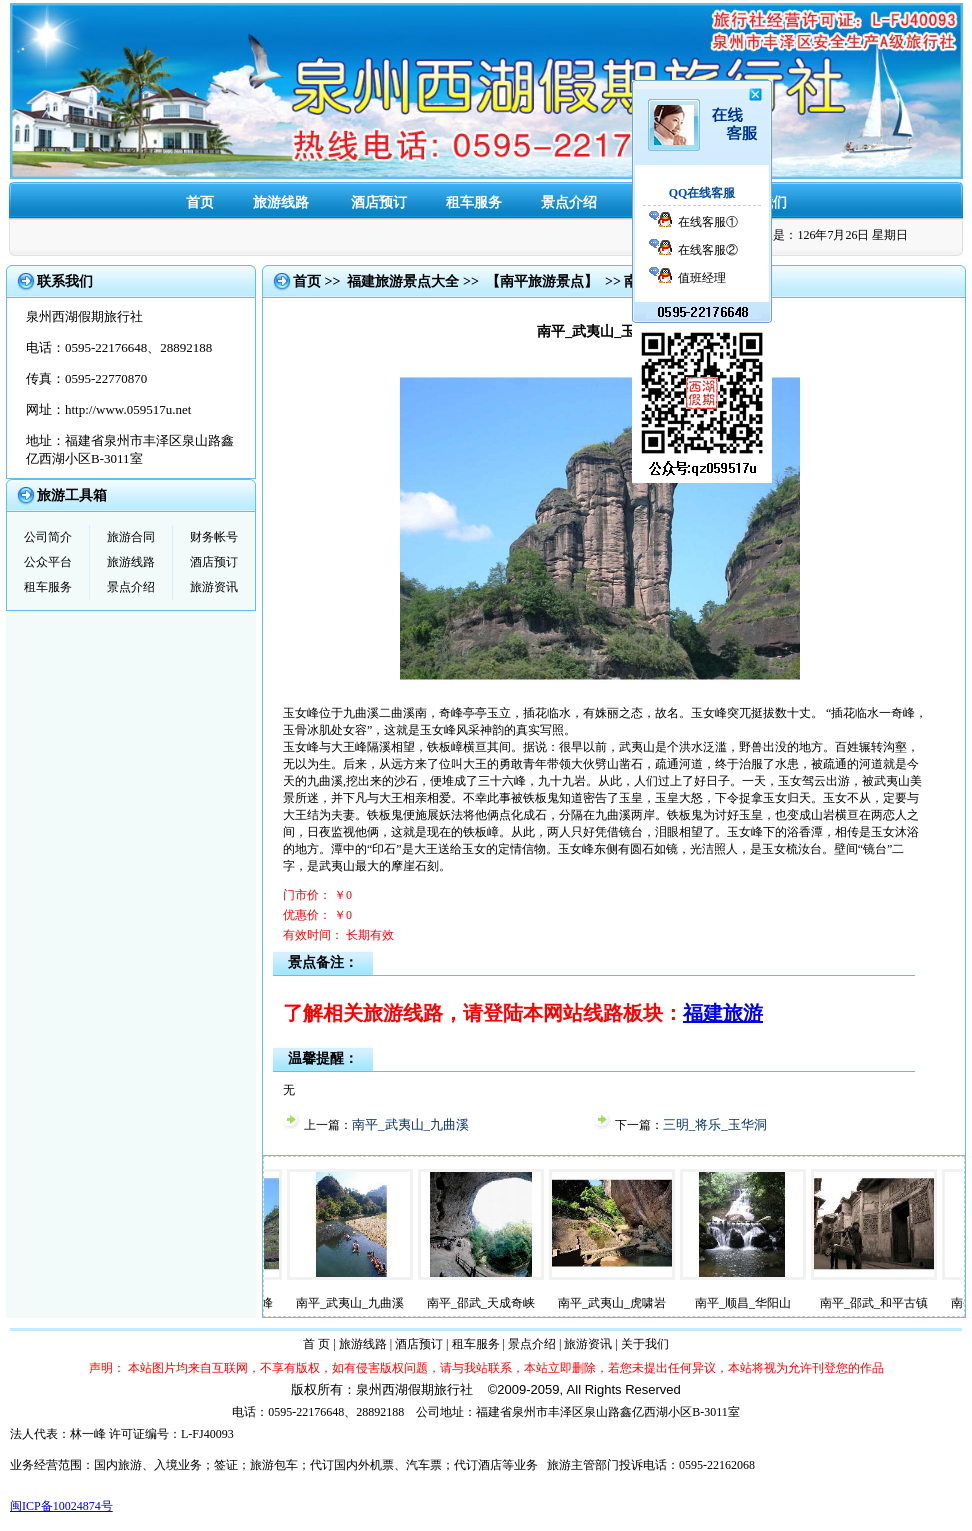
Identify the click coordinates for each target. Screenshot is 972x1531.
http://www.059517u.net (128, 409)
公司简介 (48, 537)
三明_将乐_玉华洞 (715, 1124)
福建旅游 (723, 1013)
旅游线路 (281, 202)
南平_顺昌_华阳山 (767, 1303)
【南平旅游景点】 (542, 281)
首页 (200, 202)
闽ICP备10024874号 (61, 1506)
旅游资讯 (214, 587)
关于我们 (645, 1344)
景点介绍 (569, 202)
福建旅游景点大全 (403, 281)
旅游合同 (131, 537)
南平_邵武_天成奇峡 (505, 1303)
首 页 (316, 1344)
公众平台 (48, 562)
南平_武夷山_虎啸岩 (636, 1303)
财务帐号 (214, 537)
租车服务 (474, 202)
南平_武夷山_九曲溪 (410, 1124)
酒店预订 (379, 202)
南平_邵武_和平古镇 (898, 1303)
